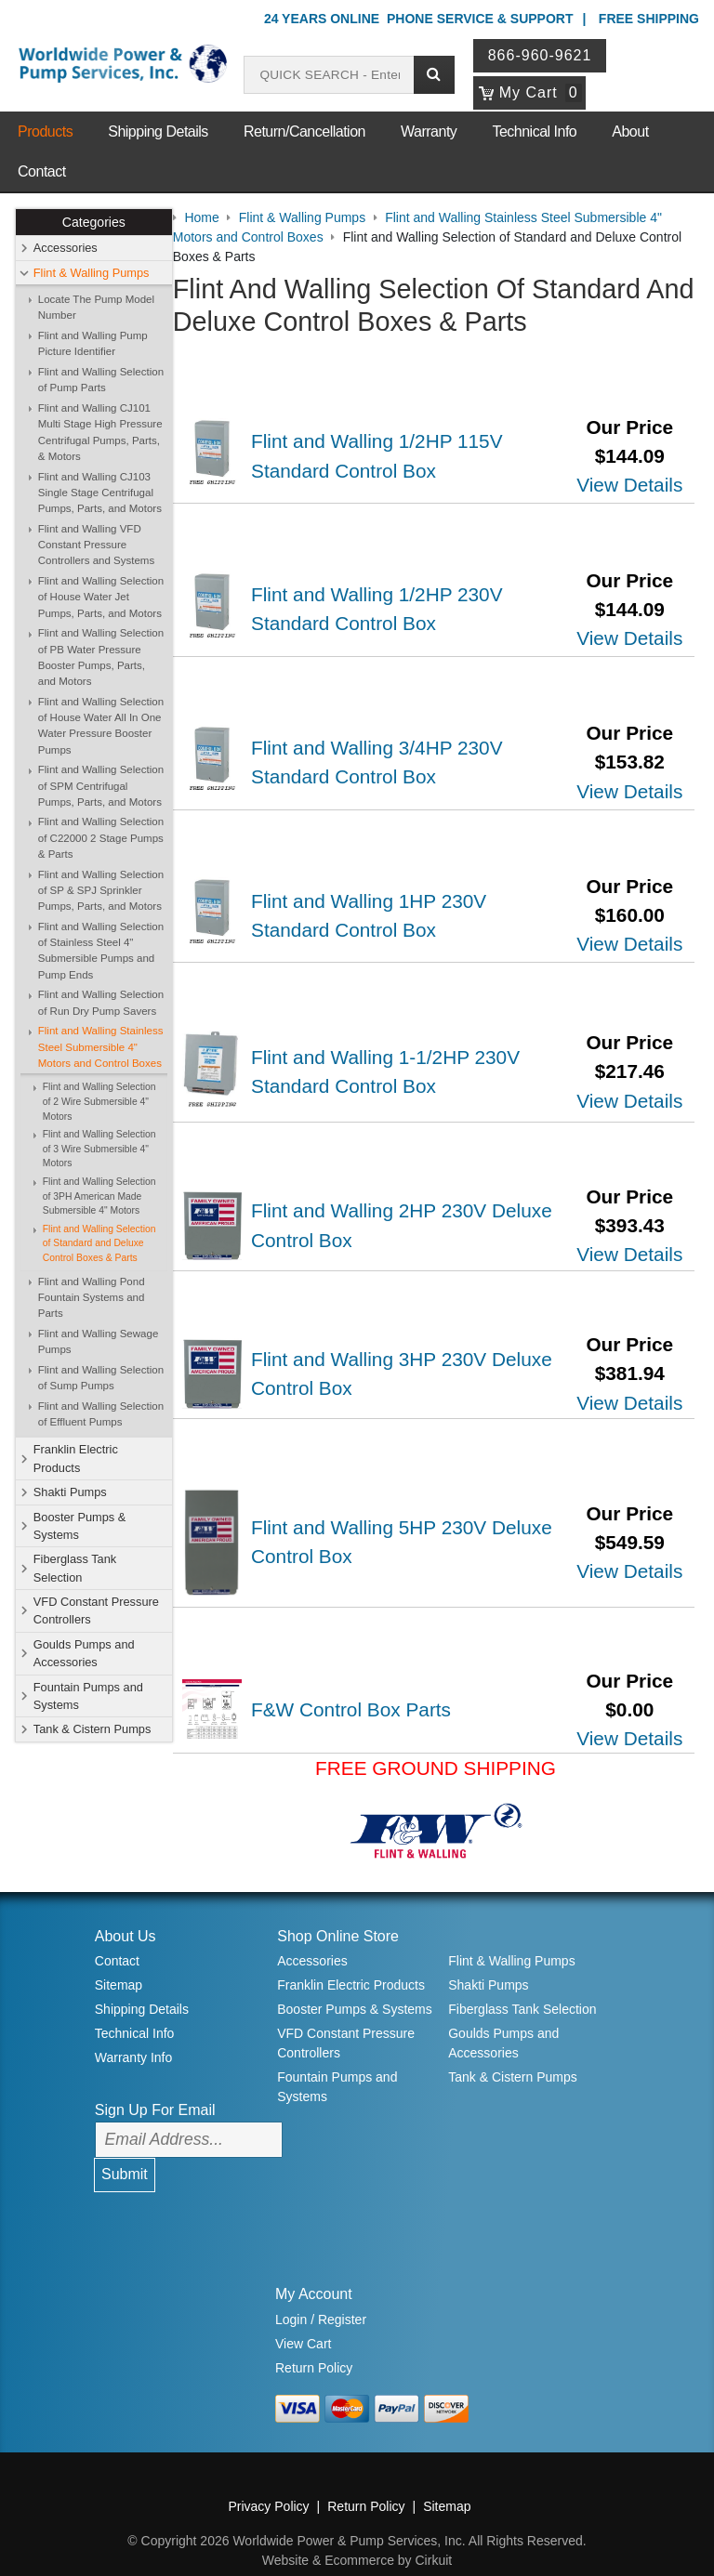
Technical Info (534, 131)
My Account (313, 2270)
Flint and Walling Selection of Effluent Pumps (101, 1413)
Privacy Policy (268, 2482)
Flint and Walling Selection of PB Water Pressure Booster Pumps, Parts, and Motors (101, 657)
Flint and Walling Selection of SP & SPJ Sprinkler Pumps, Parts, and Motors (101, 891)
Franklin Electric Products (75, 1459)
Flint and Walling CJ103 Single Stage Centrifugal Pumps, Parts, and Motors (100, 493)
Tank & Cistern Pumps (92, 1730)
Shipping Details (158, 131)
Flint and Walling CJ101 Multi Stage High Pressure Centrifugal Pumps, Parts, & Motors (100, 432)
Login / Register (320, 2295)
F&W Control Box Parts (364, 1685)
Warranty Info (134, 2033)
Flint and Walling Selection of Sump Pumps (101, 1377)
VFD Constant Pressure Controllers (96, 1610)
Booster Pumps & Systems (79, 1526)
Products (45, 131)
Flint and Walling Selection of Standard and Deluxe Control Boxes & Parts (99, 1243)
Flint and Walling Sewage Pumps (98, 1341)
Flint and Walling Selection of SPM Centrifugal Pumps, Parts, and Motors (101, 786)
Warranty (428, 131)
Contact (42, 171)
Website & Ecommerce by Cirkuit (357, 2536)
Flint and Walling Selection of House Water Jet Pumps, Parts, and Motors (101, 597)
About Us (125, 1912)
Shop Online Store (338, 1912)
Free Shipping (649, 18)
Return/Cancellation (304, 131)
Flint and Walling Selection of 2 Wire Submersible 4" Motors (99, 1102)
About (630, 131)
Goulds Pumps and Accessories (84, 1653)
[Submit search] (435, 75)
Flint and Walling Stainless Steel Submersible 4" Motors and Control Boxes (101, 1048)
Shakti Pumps (70, 1492)
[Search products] (330, 75)
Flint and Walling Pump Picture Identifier (93, 343)
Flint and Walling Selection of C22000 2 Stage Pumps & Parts (101, 839)
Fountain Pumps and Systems (88, 1696)
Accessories (65, 249)
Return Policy (313, 2343)
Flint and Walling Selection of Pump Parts (101, 379)
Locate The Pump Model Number (96, 307)
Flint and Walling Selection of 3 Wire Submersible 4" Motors (99, 1148)
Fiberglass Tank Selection (74, 1568)
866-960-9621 (541, 55)
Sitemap (118, 1960)
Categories (94, 222)
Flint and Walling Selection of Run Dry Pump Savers (101, 1003)
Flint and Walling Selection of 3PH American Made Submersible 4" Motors (99, 1196)
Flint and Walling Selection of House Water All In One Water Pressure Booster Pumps (101, 726)
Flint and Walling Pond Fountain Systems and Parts (91, 1298)
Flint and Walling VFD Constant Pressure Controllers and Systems (96, 545)
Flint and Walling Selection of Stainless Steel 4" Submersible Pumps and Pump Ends (101, 950)
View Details (630, 483)
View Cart (303, 2319)
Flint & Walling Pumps (91, 273)
